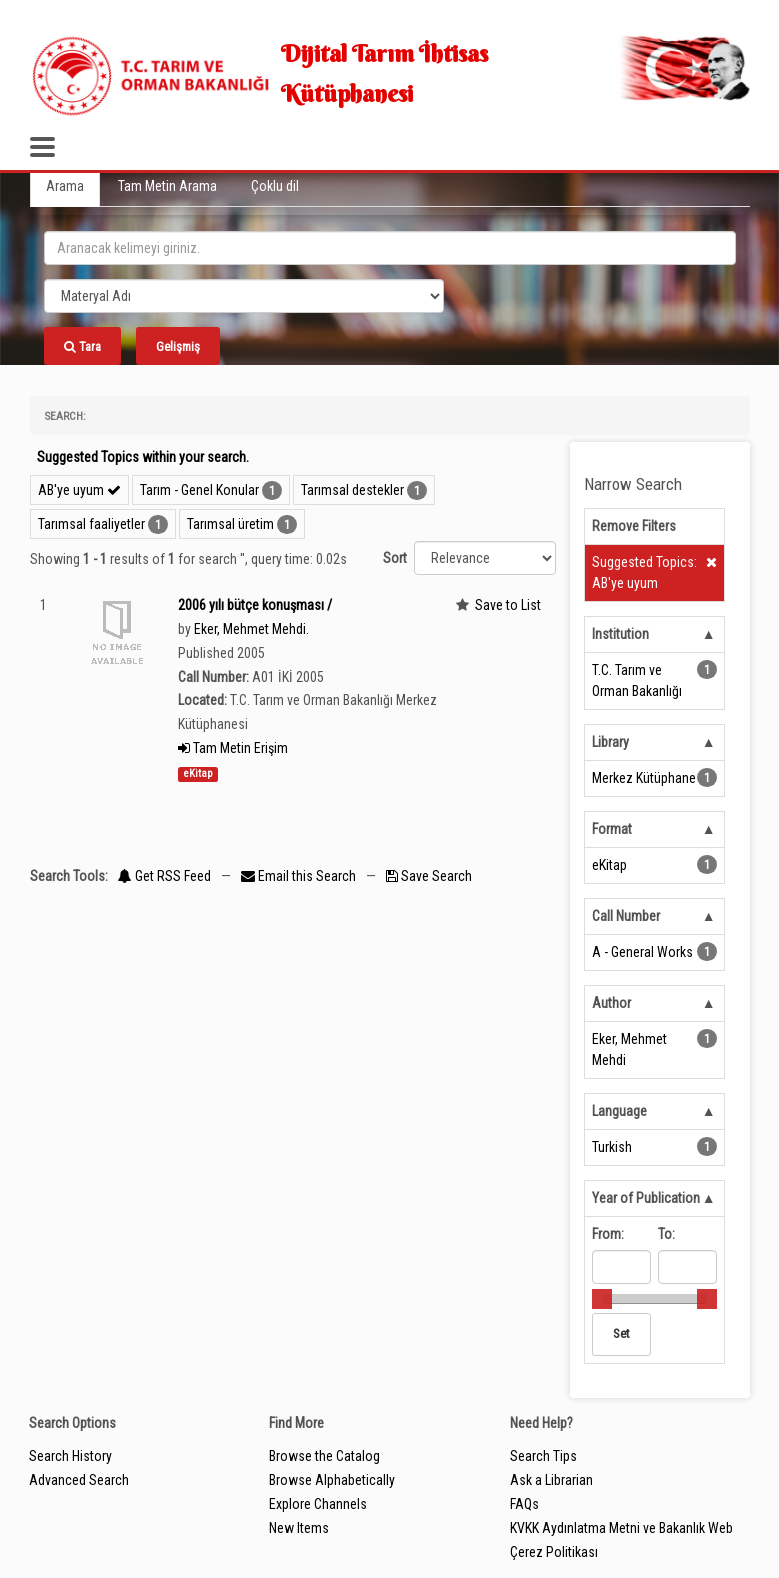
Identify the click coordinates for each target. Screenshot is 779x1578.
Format (612, 829)
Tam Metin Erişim (233, 748)
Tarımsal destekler (352, 490)
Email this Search (300, 876)
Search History (70, 1456)
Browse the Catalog (324, 1456)
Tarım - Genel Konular (199, 490)
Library (610, 742)
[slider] (602, 1299)
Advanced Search (79, 1480)
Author (611, 1003)
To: (666, 1234)
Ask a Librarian (551, 1480)
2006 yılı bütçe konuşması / (255, 605)
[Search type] (244, 296)
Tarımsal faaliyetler (91, 524)
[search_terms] (390, 248)
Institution (620, 634)
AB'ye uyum (79, 490)
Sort (395, 558)
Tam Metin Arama (167, 186)
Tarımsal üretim (230, 524)
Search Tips (543, 1456)
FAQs (524, 1504)
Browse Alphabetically (332, 1480)
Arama (65, 186)
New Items (299, 1528)
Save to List (508, 605)
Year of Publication (646, 1198)
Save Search (429, 876)
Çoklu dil (275, 186)
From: (608, 1234)
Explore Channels (318, 1504)
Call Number (626, 916)
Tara (82, 346)
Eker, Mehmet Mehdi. (251, 629)
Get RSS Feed (164, 876)
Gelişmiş (178, 346)
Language (619, 1111)
